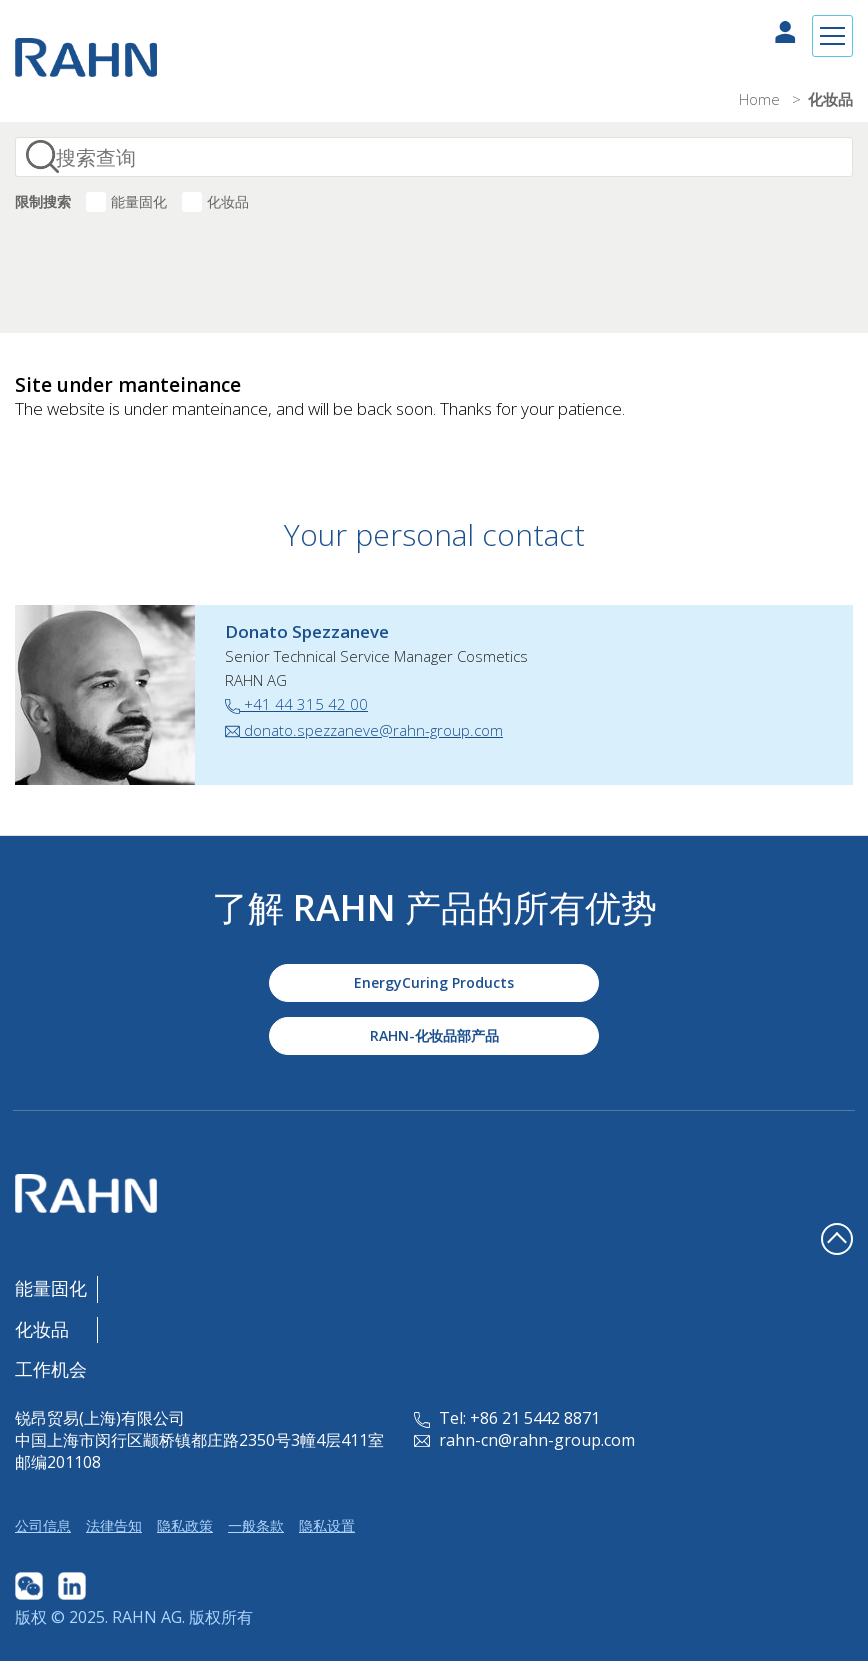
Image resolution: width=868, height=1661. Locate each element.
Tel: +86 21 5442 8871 (507, 1418)
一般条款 (256, 1525)
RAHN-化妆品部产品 (434, 1035)
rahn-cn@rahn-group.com (524, 1440)
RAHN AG (147, 1617)
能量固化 (139, 201)
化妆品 (228, 201)
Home (761, 99)
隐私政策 (185, 1525)
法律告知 (114, 1525)
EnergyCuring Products (434, 982)
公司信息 (43, 1525)
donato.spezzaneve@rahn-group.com (364, 730)
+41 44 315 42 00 (296, 704)
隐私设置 (327, 1525)
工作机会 (51, 1369)
